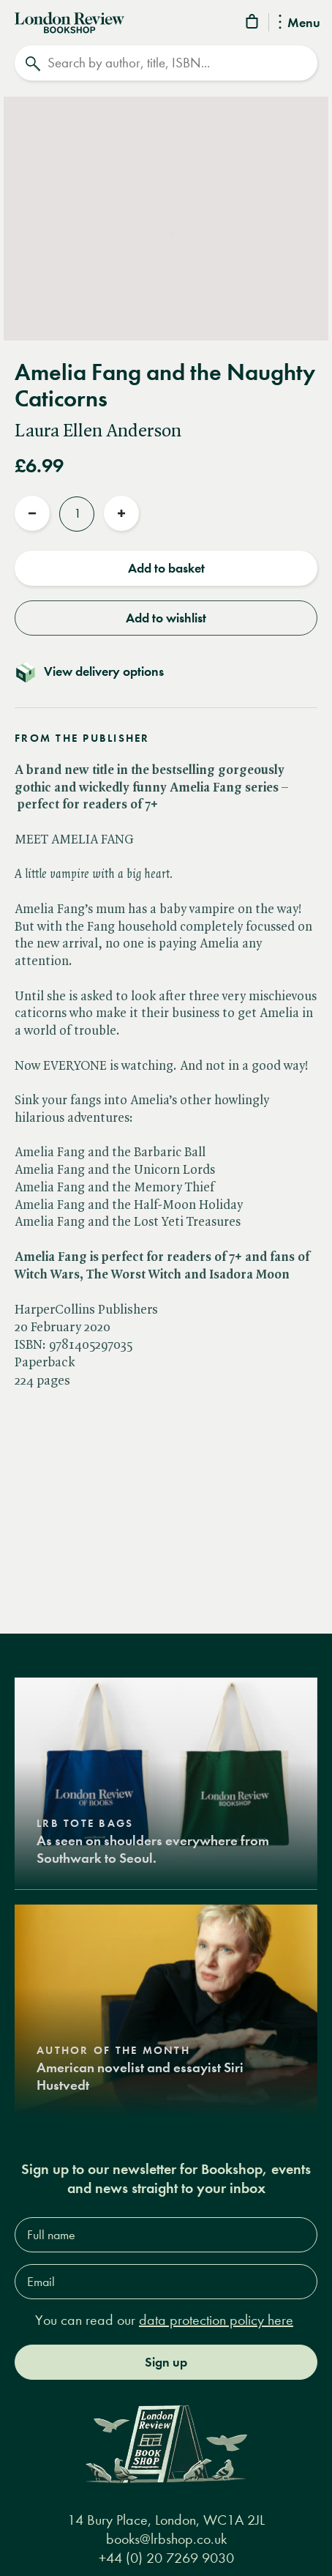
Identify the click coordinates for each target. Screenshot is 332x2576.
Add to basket (166, 568)
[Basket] (253, 23)
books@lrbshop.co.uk (166, 2539)
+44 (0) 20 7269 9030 (166, 2558)
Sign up (166, 2362)
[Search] (166, 63)
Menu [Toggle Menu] (299, 23)
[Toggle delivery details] (166, 671)
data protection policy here (216, 2320)
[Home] (69, 21)
